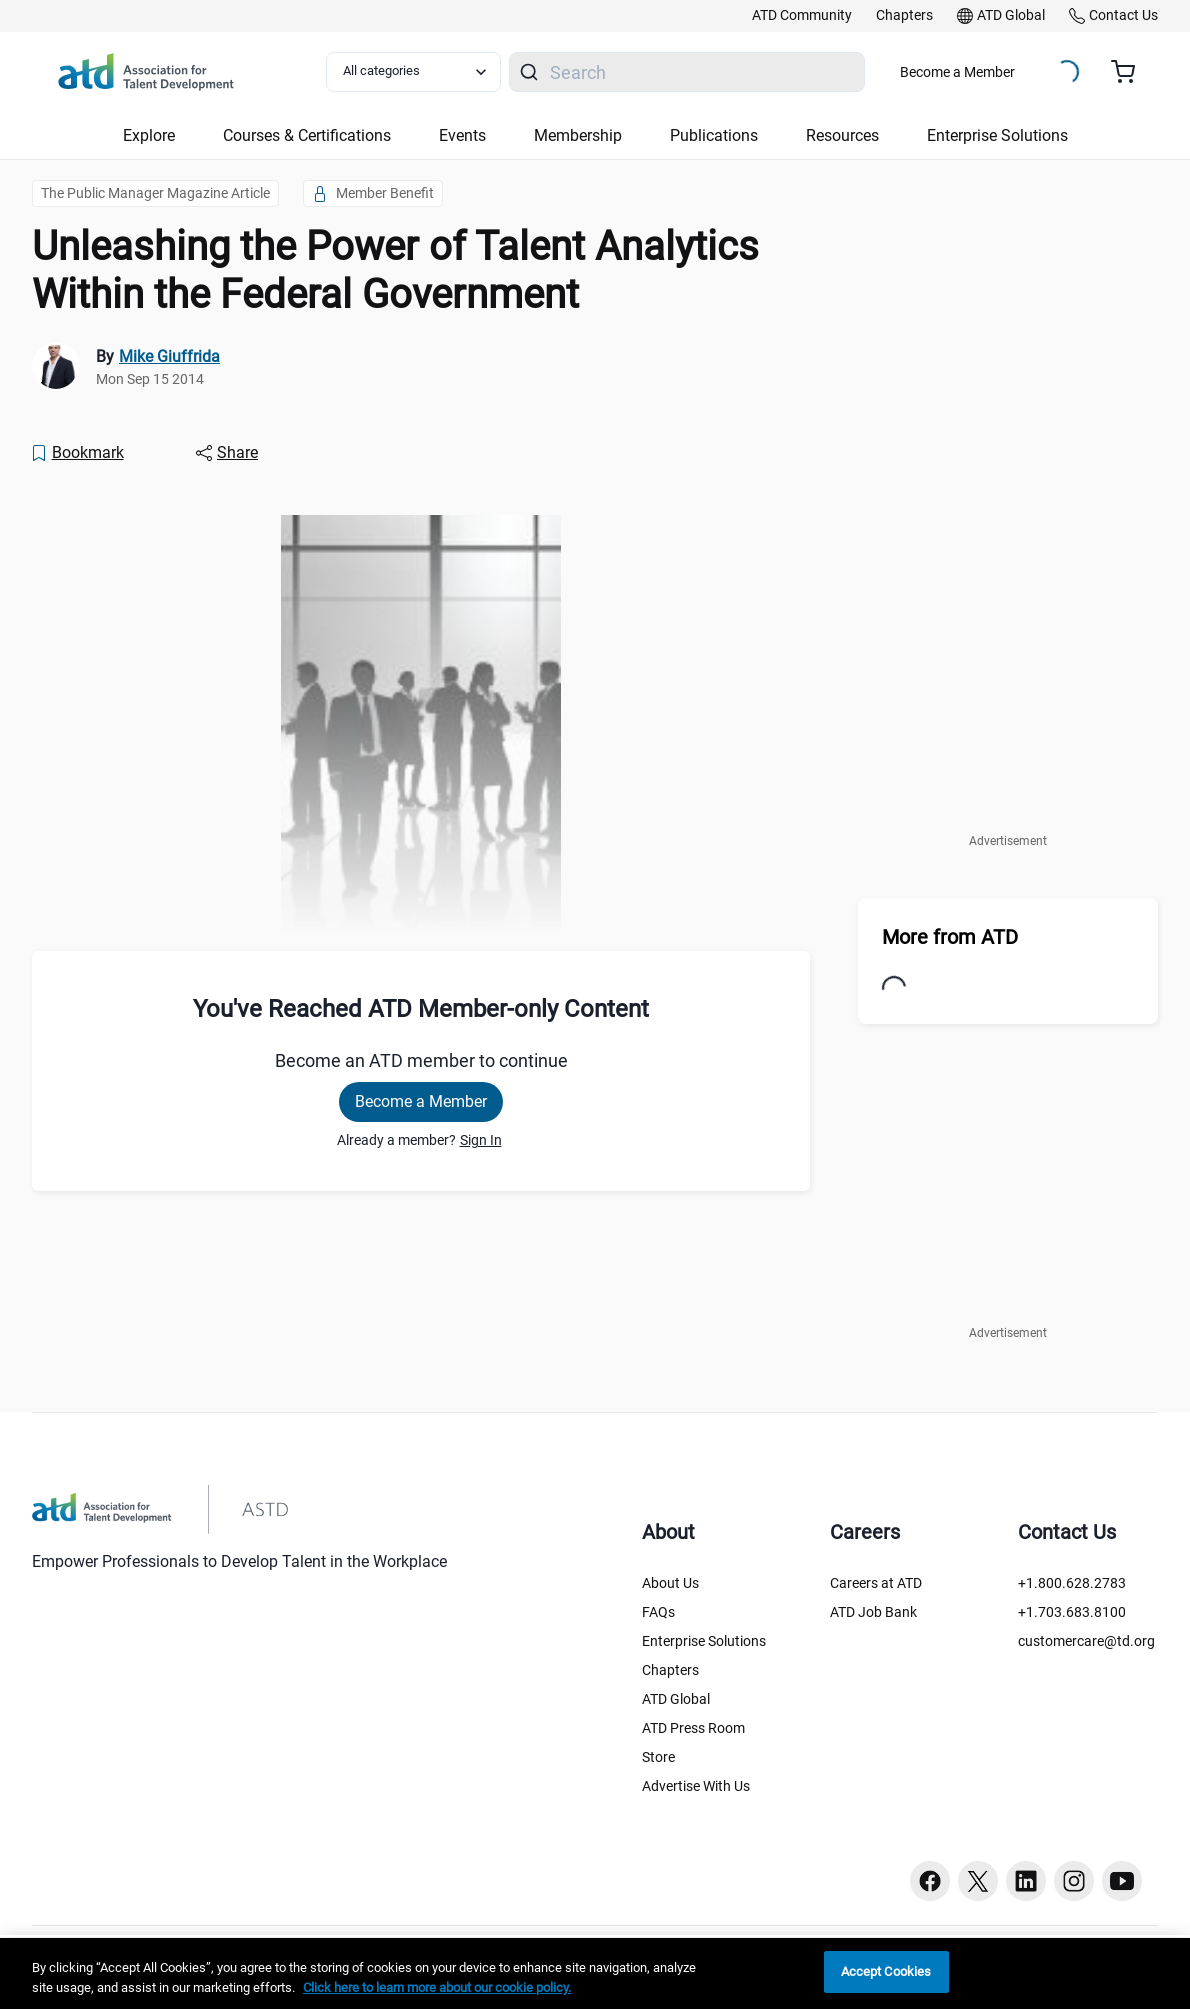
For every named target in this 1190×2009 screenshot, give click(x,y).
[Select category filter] (413, 72)
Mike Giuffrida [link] (169, 356)
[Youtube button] (1122, 1881)
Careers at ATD (876, 1583)
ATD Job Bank (873, 1612)
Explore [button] (149, 135)
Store (658, 1757)
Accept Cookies (886, 1971)
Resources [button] (842, 135)
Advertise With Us (696, 1786)
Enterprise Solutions (704, 1641)
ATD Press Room (693, 1728)
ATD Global (676, 1699)
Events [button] (462, 135)
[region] (595, 1973)
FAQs (658, 1612)
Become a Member (957, 72)
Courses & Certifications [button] (307, 135)
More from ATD (950, 937)
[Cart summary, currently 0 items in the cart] (1130, 72)
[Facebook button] (930, 1881)
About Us (670, 1583)
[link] (802, 16)
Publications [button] (714, 135)
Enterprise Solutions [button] (997, 135)
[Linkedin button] (1026, 1881)
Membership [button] (578, 135)
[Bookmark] (77, 453)
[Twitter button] (978, 1881)
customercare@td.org (1086, 1641)
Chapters (670, 1670)
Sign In (481, 1140)
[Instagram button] (1074, 1881)
